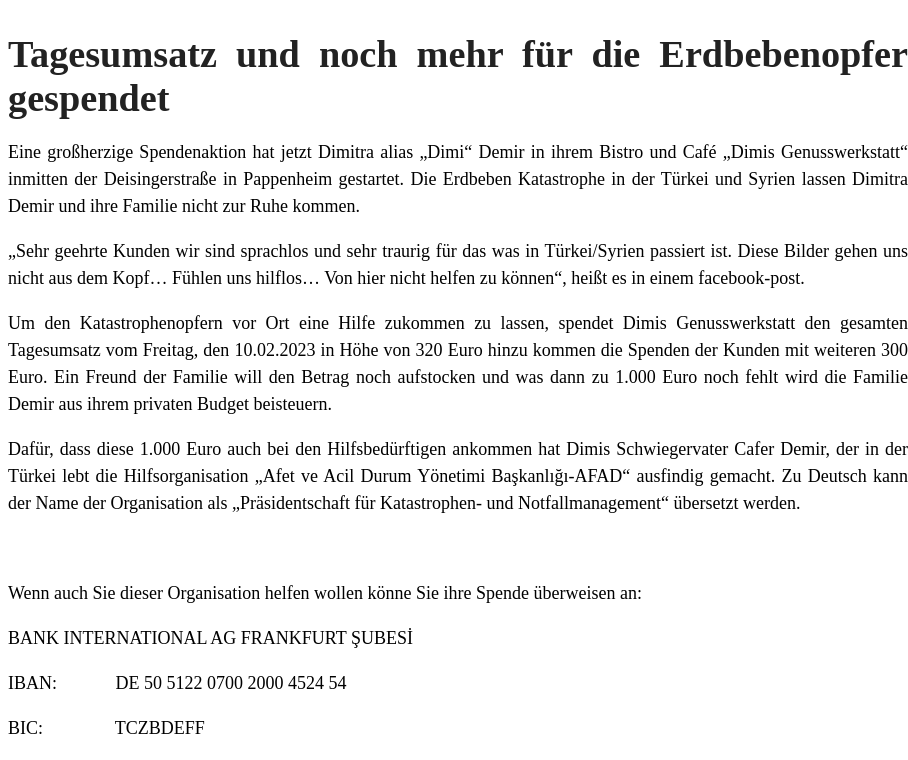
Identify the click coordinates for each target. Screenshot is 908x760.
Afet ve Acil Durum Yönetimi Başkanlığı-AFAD (442, 476)
